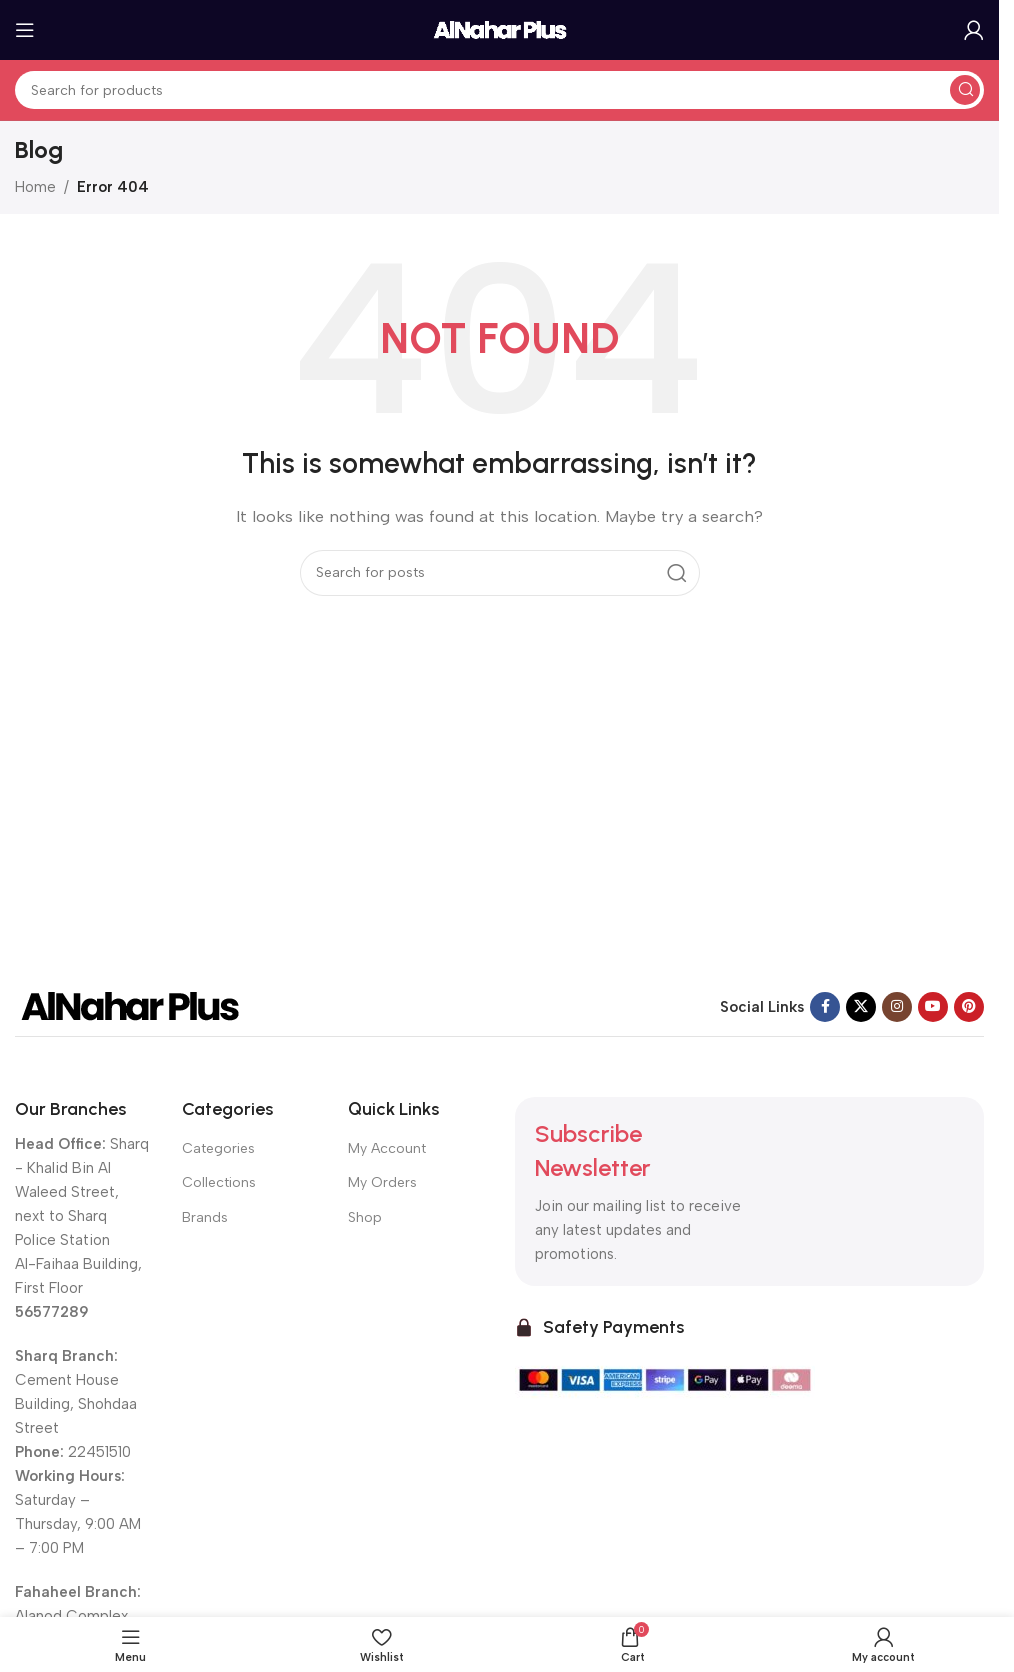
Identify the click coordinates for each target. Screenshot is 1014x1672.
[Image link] (130, 1005)
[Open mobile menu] (25, 30)
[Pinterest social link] (969, 1007)
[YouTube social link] (933, 1007)
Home (35, 187)
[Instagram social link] (897, 1007)
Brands (205, 1217)
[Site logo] (500, 29)
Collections (219, 1182)
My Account (387, 1148)
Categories (218, 1148)
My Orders (382, 1182)
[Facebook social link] (825, 1007)
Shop (365, 1217)
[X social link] (861, 1007)
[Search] (499, 90)
